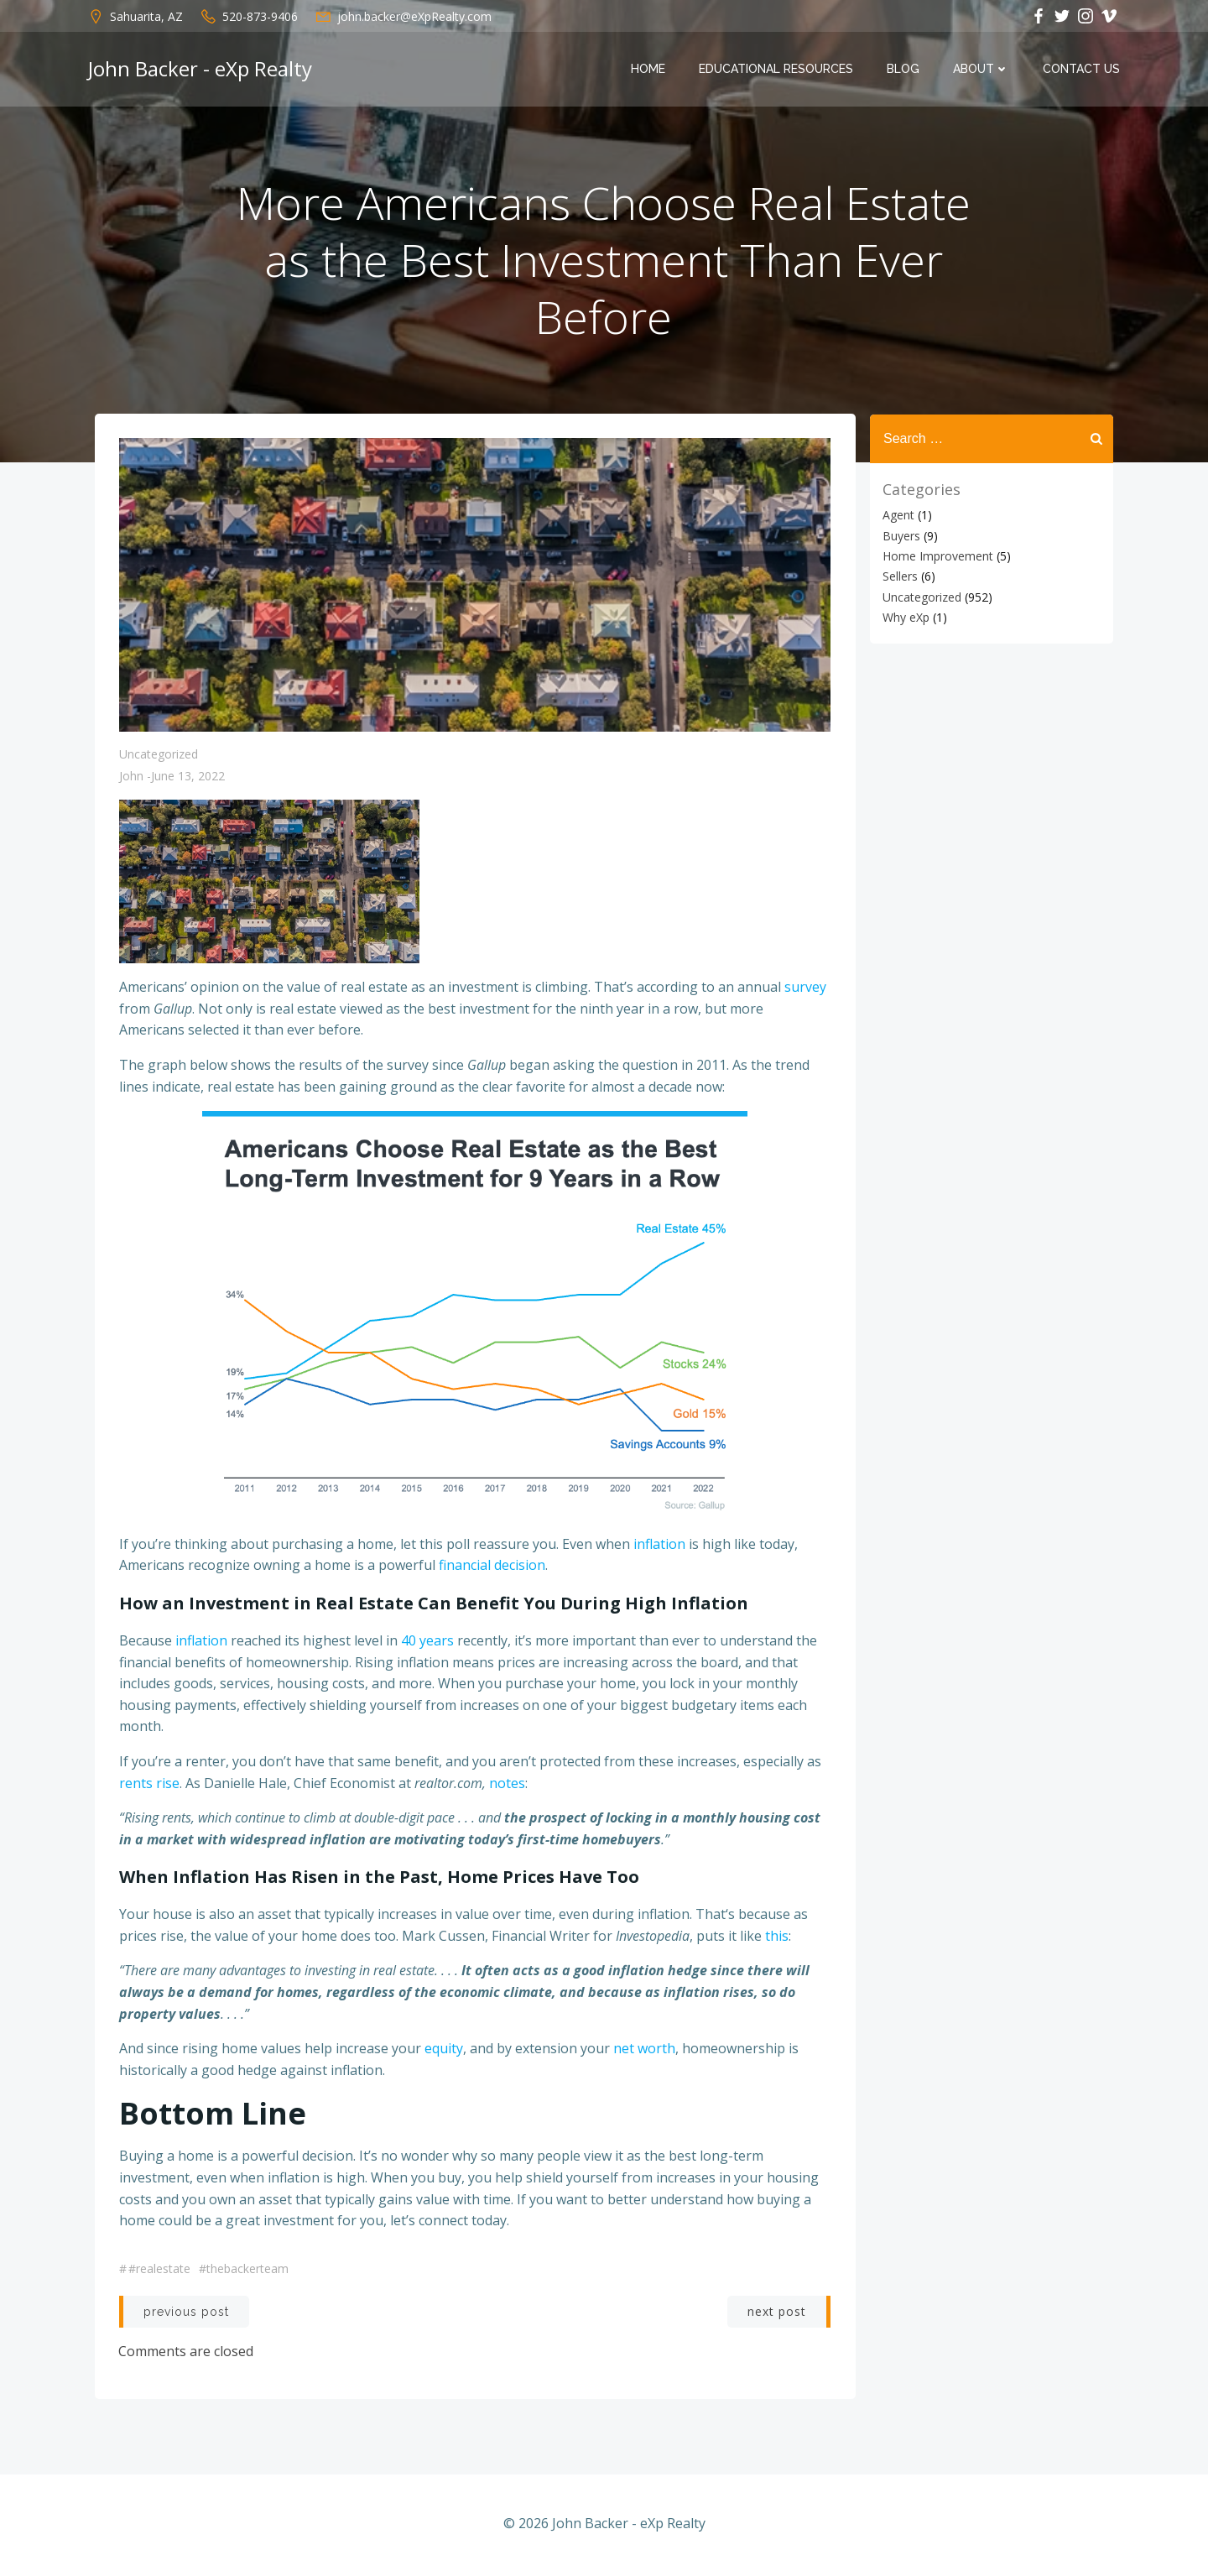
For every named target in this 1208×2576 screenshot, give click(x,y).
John (131, 778)
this (777, 1938)
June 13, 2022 (188, 778)
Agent (898, 515)
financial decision (492, 1567)
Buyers (900, 535)
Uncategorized (158, 756)
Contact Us (1082, 69)
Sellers (899, 576)
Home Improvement (937, 556)
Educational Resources (777, 69)
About (982, 69)
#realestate (159, 2270)
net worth (644, 2051)
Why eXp (905, 617)
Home (649, 69)
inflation (659, 1545)
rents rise (149, 1785)
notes (507, 1785)
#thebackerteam (244, 2270)
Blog (904, 69)
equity (443, 2051)
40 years (427, 1643)
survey (805, 989)
